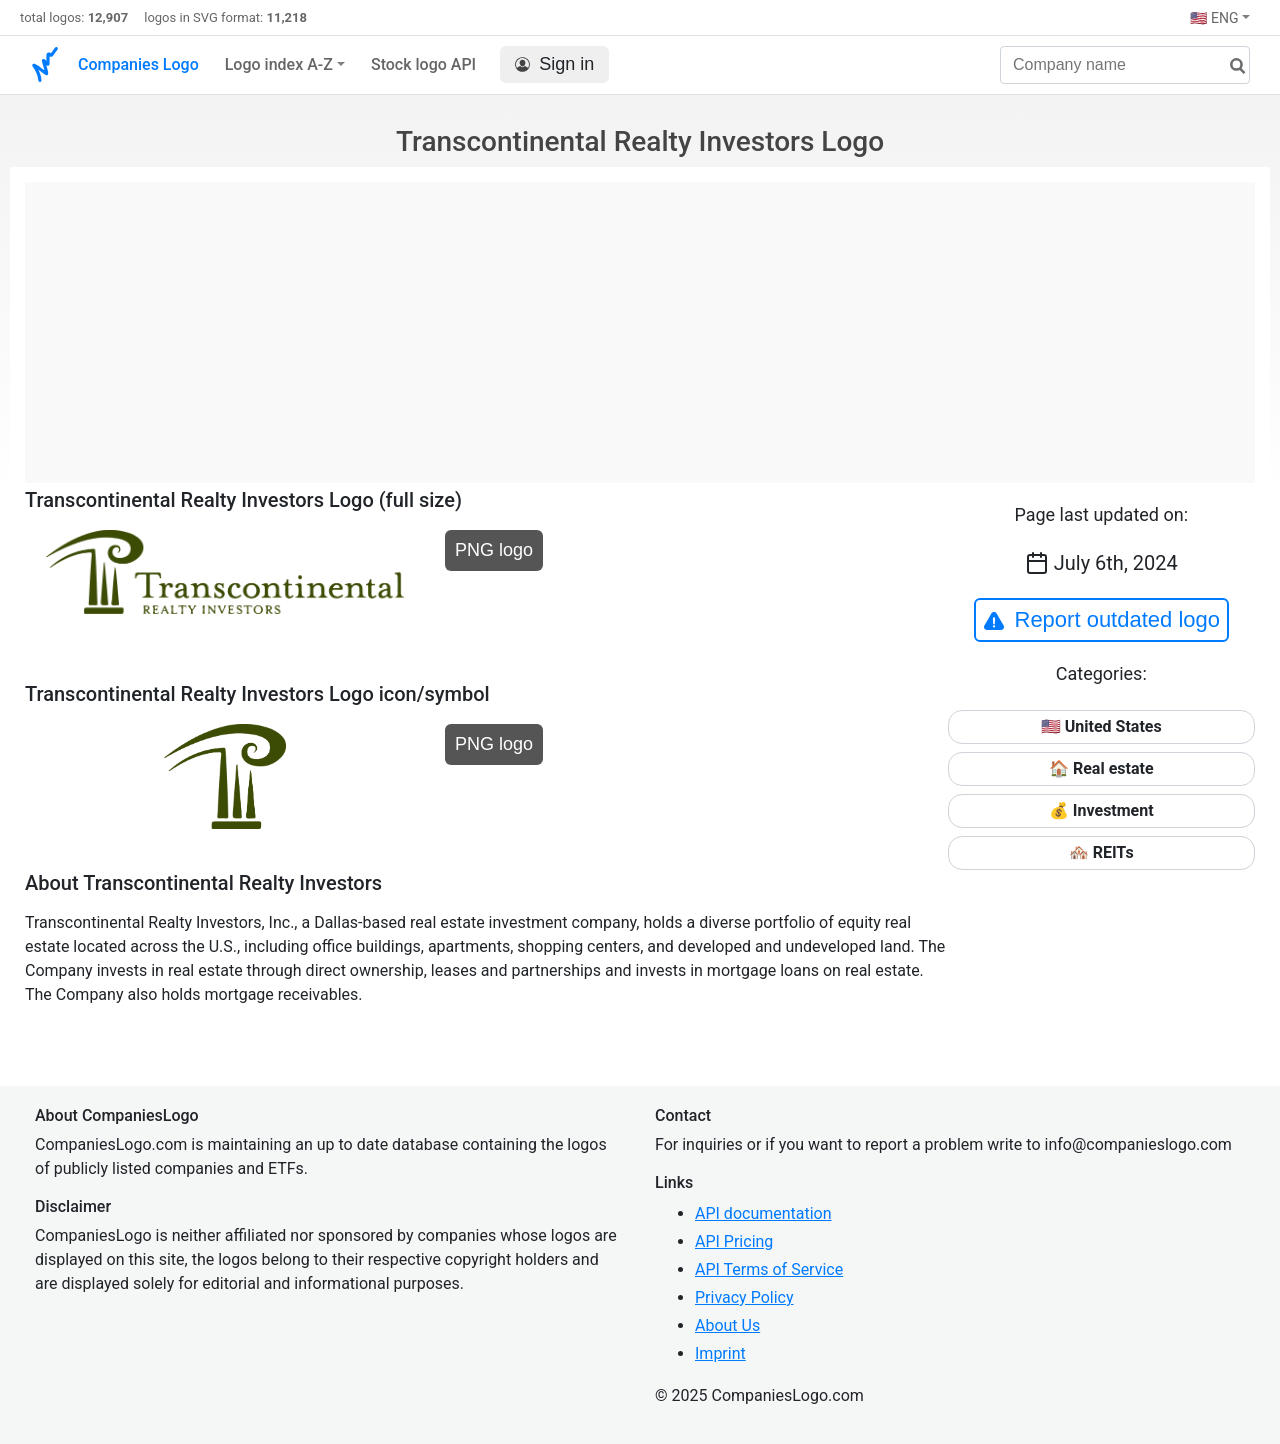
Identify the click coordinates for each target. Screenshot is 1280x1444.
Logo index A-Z (279, 64)
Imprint (720, 1353)
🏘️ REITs (1101, 852)
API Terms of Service (769, 1269)
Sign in (554, 64)
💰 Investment (1101, 810)
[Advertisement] (640, 322)
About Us (727, 1325)
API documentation (763, 1213)
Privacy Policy (744, 1297)
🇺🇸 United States (1101, 726)
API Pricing (734, 1241)
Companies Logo (138, 64)
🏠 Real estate (1101, 768)
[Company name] (1125, 65)
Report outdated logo (1102, 620)
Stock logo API (423, 64)
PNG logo (494, 550)
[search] (1230, 66)
